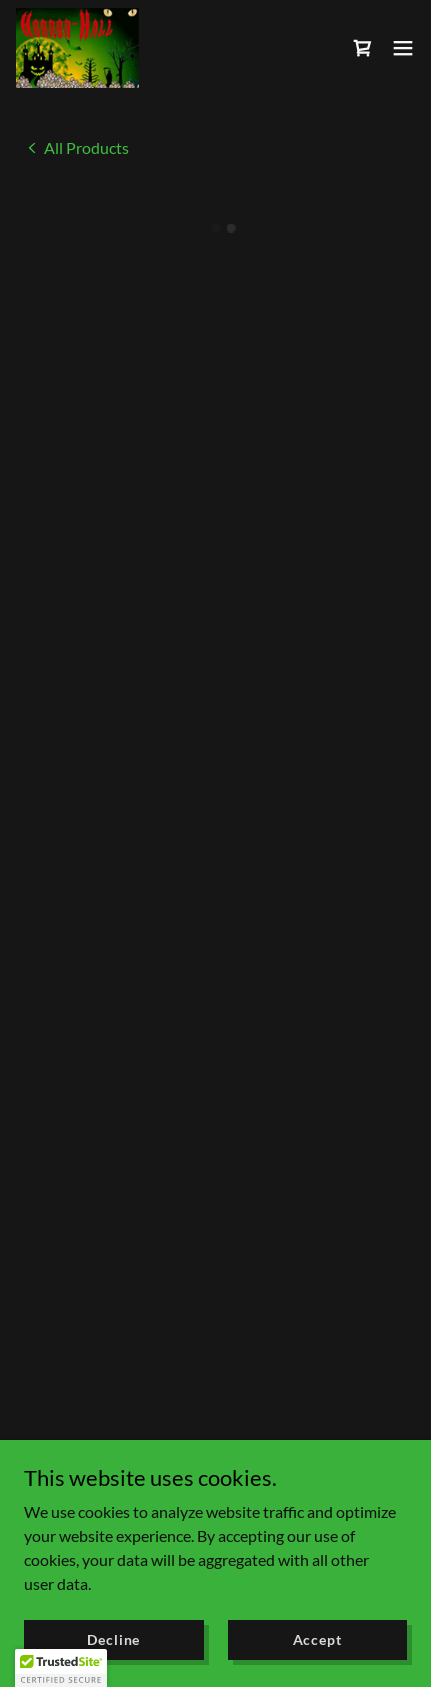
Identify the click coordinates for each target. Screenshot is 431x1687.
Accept (317, 1639)
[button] (363, 47)
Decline (113, 1639)
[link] (76, 46)
